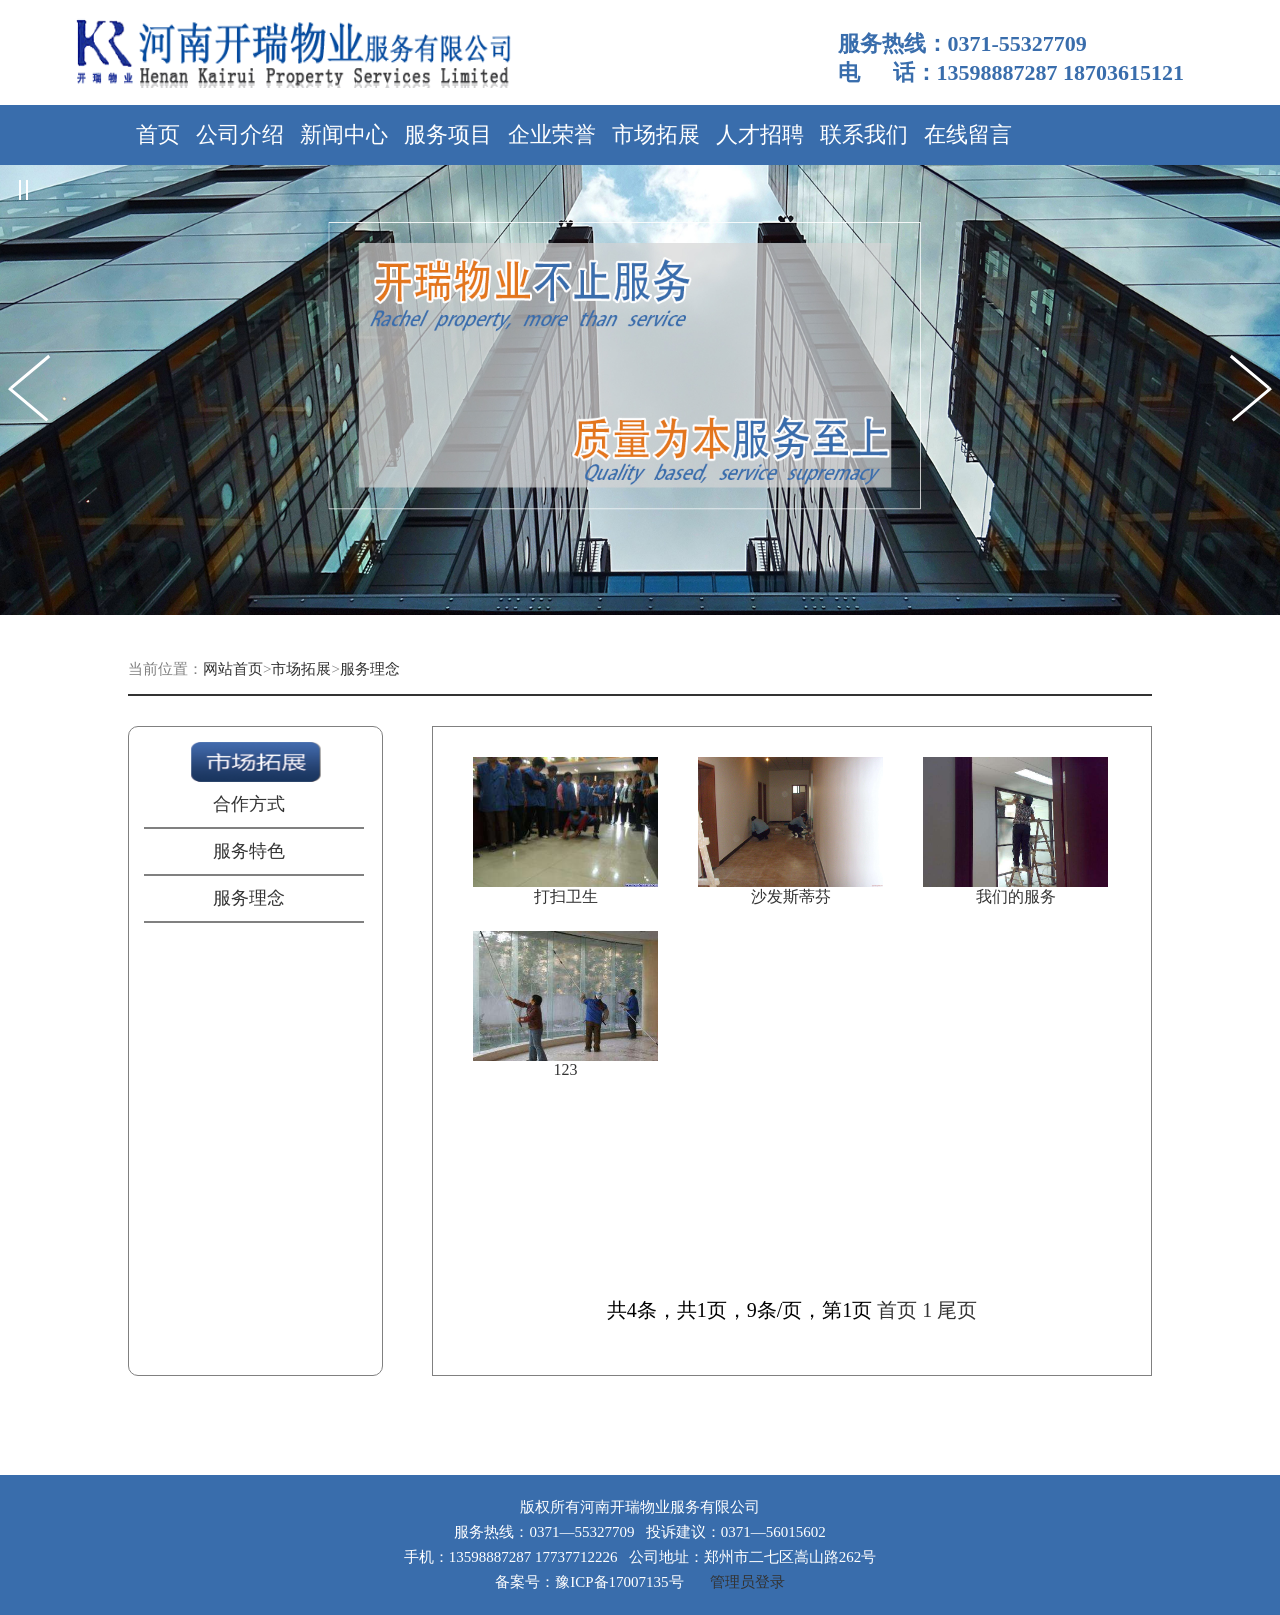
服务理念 (370, 669)
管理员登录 (747, 1582)
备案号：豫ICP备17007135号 (589, 1582)
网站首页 (233, 669)
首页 (897, 1310)
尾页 (957, 1310)
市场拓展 (301, 669)
